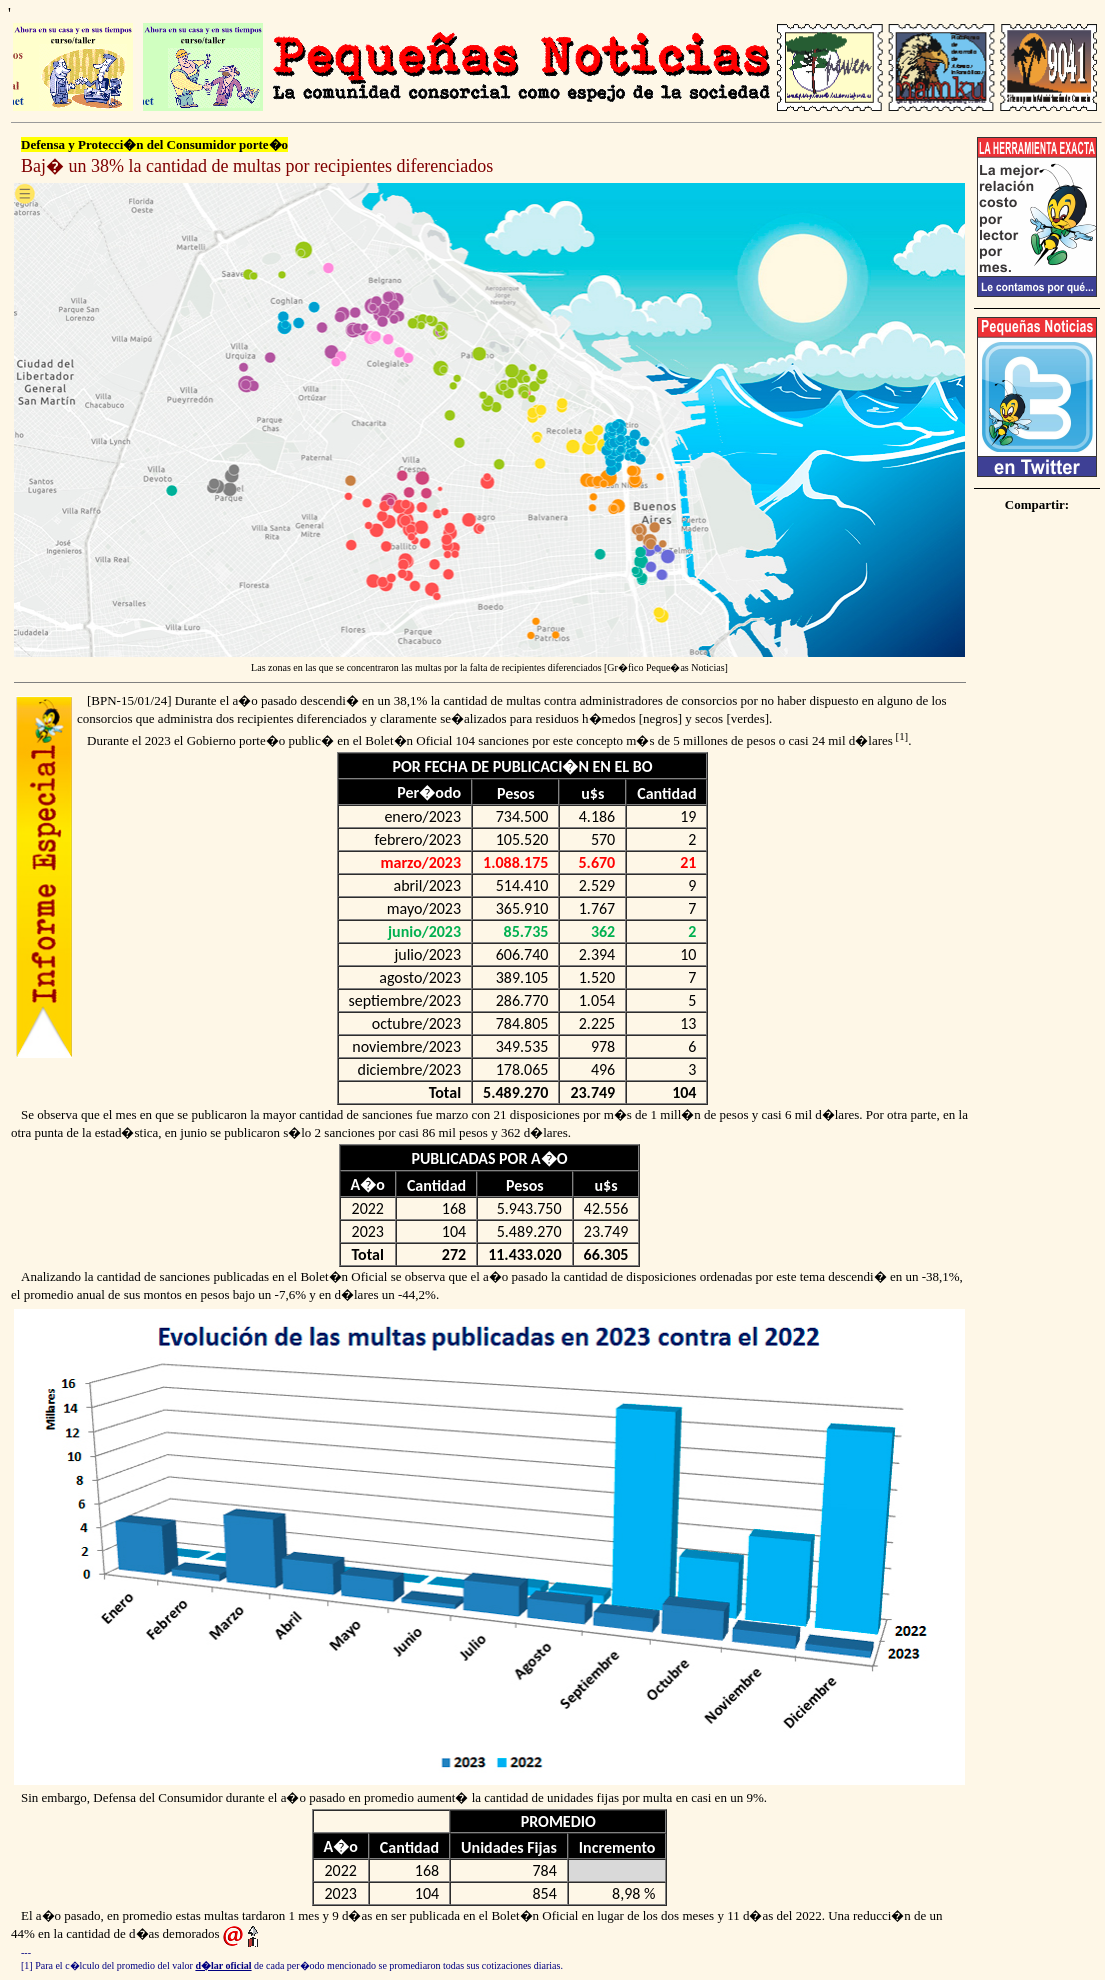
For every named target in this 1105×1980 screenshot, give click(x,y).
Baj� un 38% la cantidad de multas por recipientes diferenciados (257, 166)
